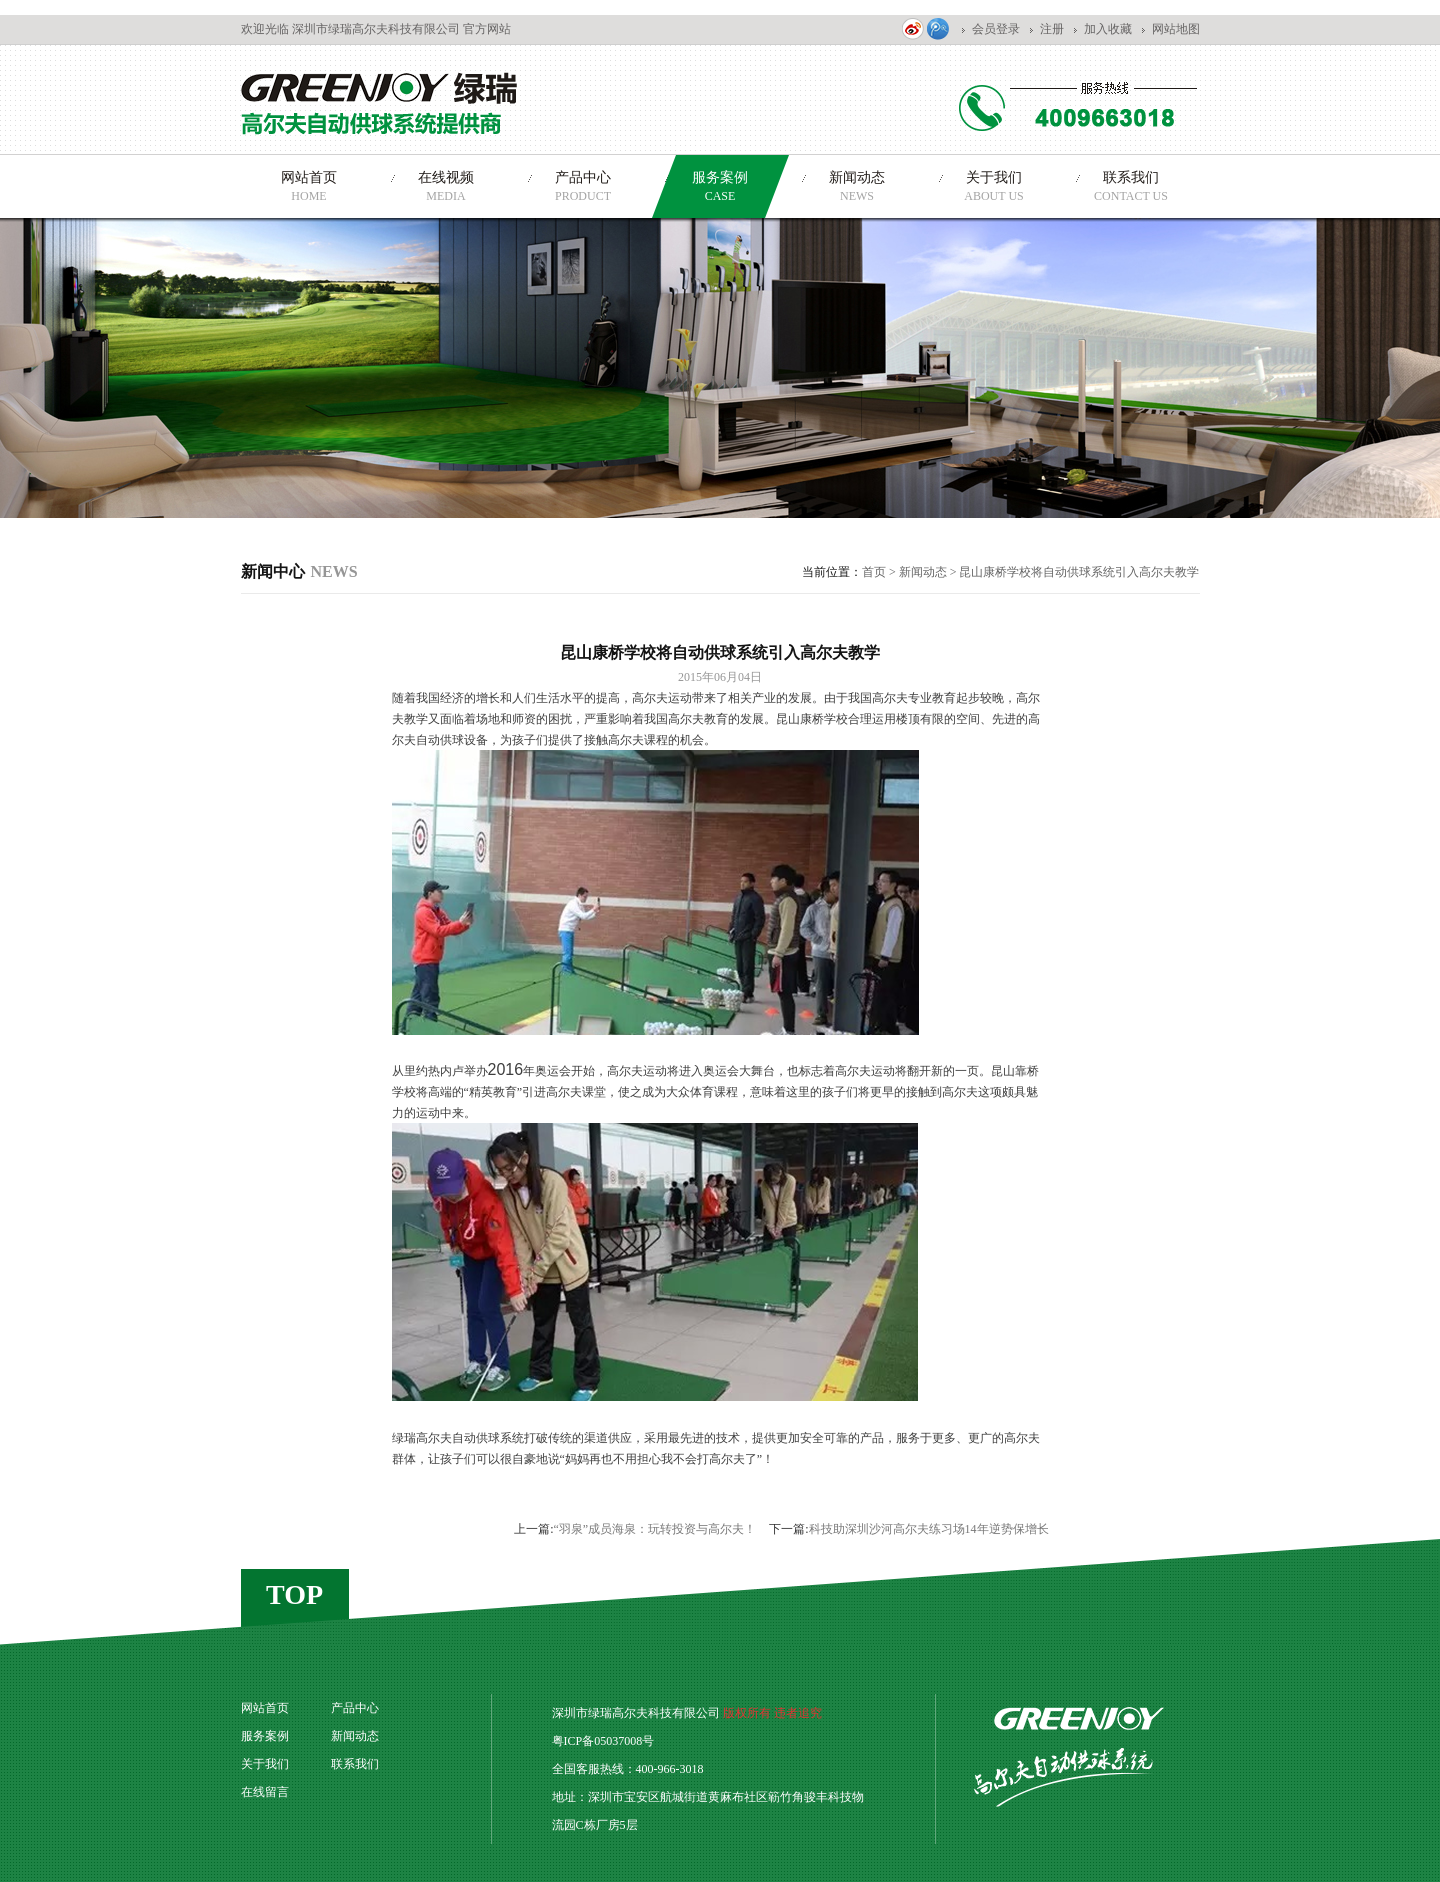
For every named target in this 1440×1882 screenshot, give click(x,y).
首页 (874, 572)
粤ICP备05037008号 (603, 1741)
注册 (1052, 29)
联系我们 (355, 1764)
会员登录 (996, 29)
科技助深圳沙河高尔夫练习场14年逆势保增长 (929, 1529)
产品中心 (355, 1708)
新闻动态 (923, 572)
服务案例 (265, 1736)
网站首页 (265, 1708)
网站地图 (1176, 29)
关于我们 (265, 1764)
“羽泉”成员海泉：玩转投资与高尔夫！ (655, 1529)
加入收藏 (1108, 29)
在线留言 (265, 1792)
